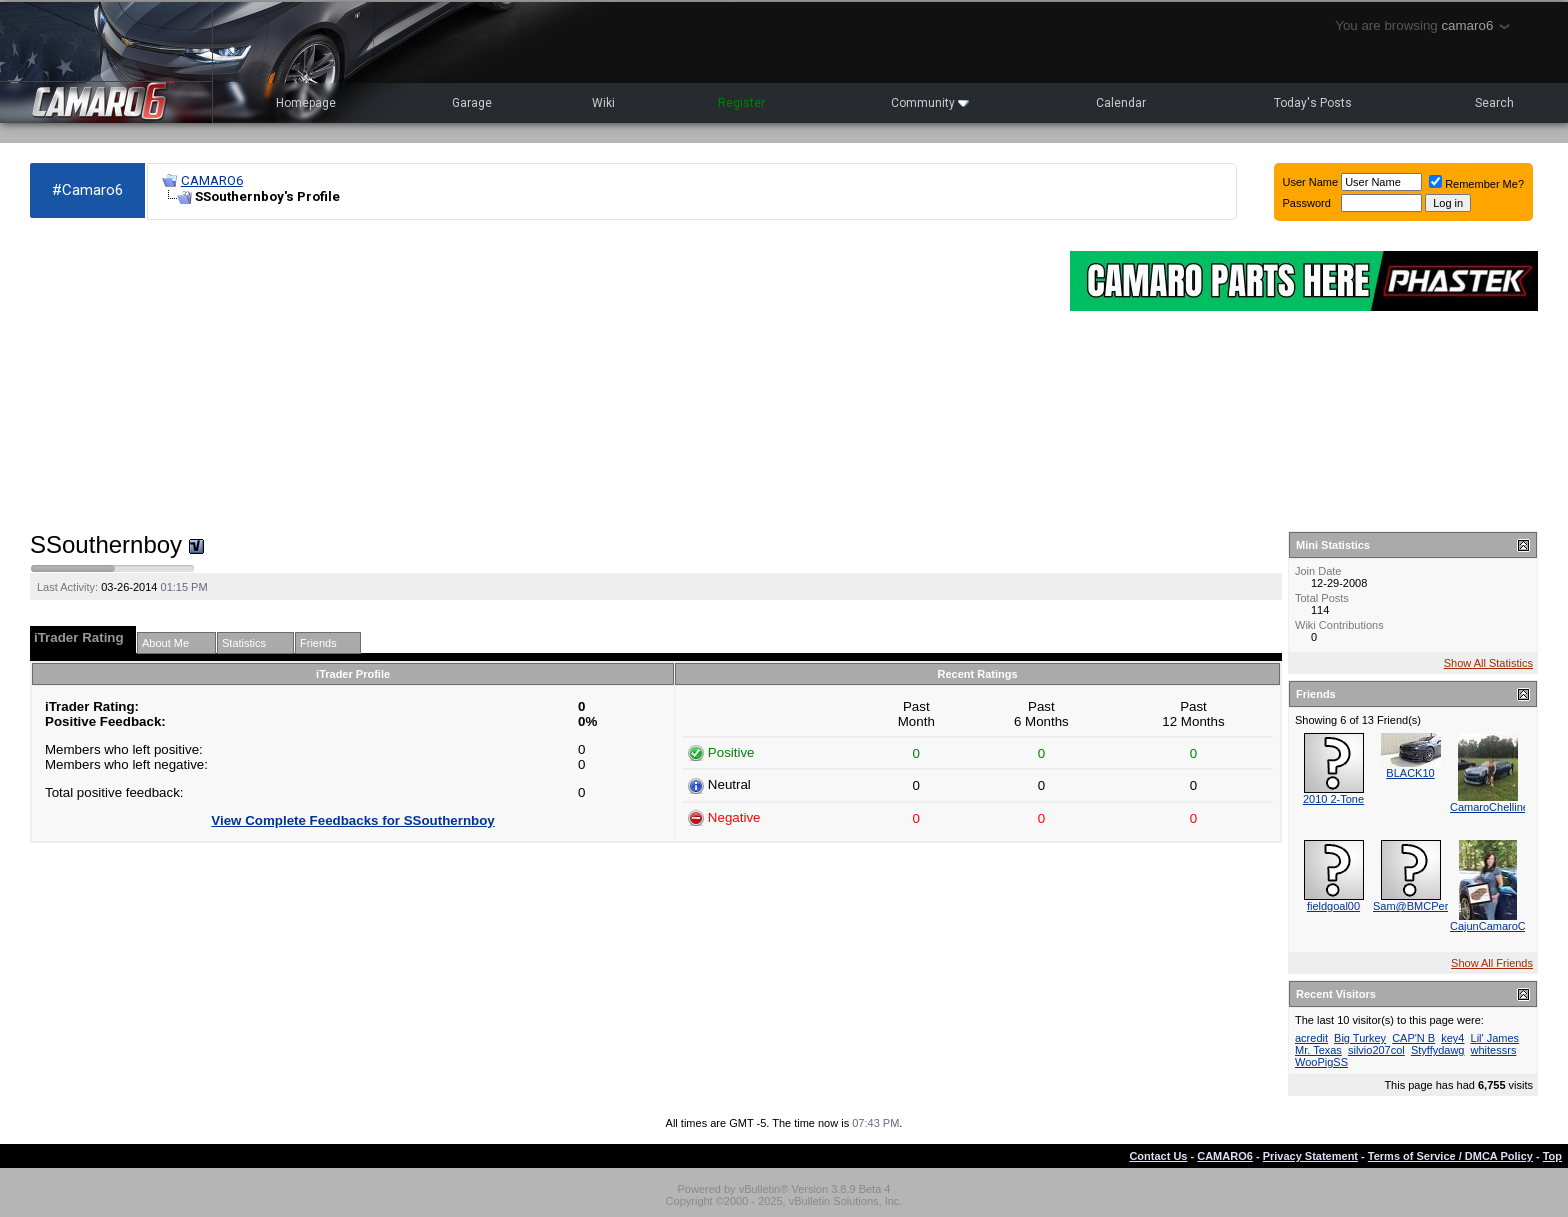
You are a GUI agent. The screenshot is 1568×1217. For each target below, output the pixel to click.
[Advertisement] (540, 376)
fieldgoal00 (1333, 906)
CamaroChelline (1489, 807)
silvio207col (1376, 1050)
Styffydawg (1438, 1050)
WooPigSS (1321, 1062)
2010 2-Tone (1333, 799)
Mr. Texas (1318, 1050)
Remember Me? (1476, 184)
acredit (1311, 1038)
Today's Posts (1313, 103)
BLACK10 (1410, 773)
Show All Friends (1492, 963)
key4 (1452, 1038)
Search (1494, 103)
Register (741, 103)
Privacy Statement (1310, 1156)
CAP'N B (1413, 1038)
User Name (1311, 182)
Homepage (306, 103)
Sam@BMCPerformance (1433, 906)
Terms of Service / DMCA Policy (1450, 1156)
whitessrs (1494, 1050)
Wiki (603, 103)
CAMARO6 (212, 180)
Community (930, 103)
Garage (472, 103)
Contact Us (1158, 1156)
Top (1552, 1156)
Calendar (1121, 103)
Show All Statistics (1488, 663)
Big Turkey (1360, 1038)
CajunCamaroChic (1495, 926)
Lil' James (1495, 1038)
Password (1307, 203)
